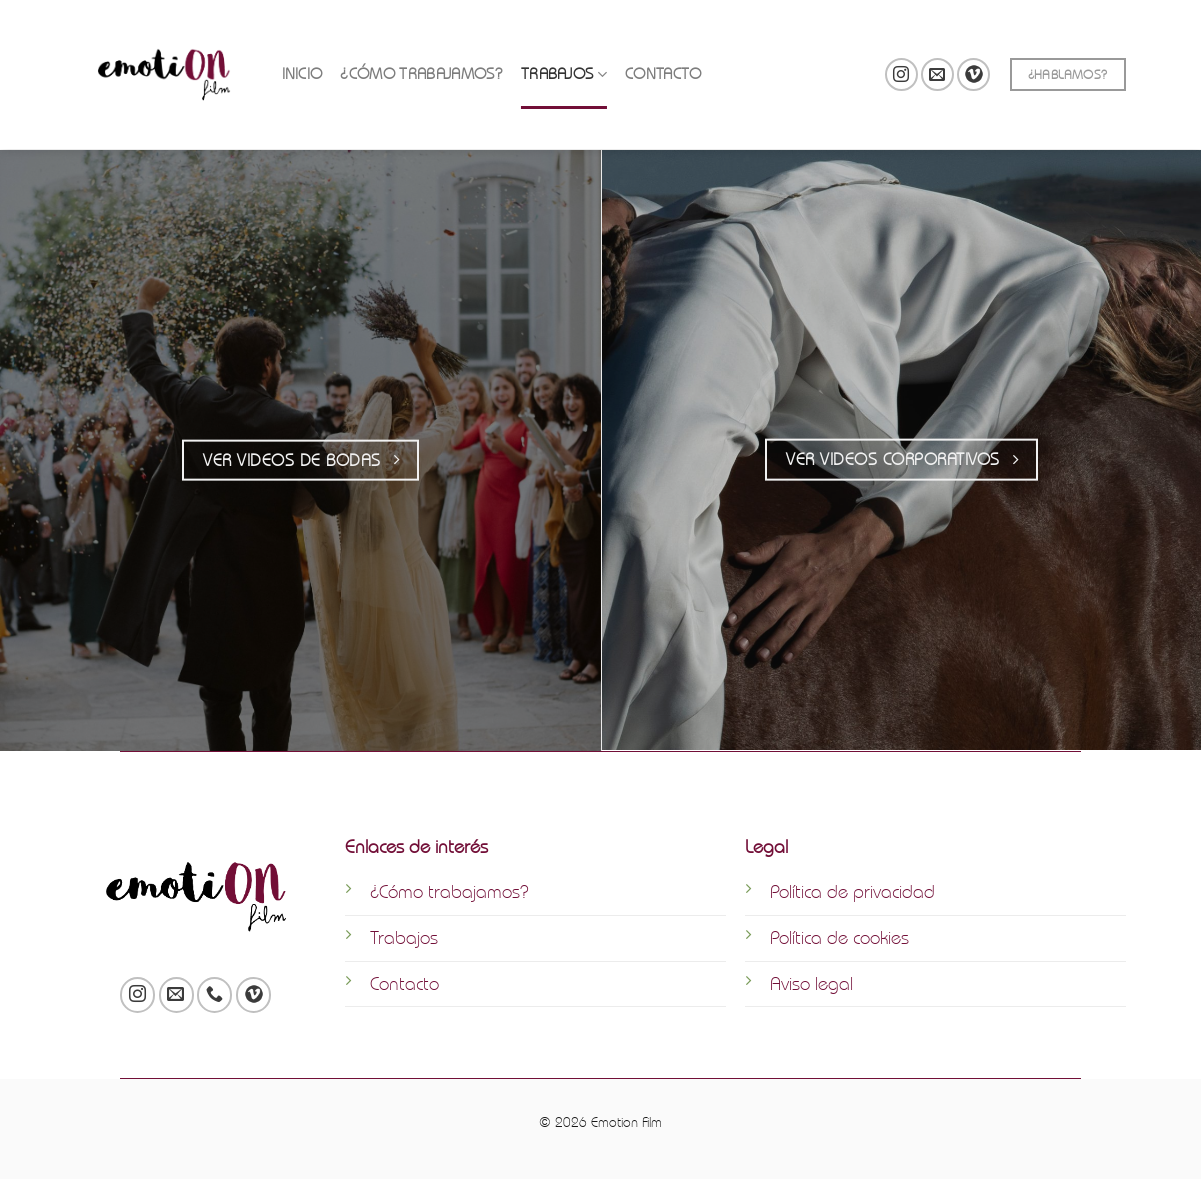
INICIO (302, 56)
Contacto (404, 983)
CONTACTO (663, 56)
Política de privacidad (852, 891)
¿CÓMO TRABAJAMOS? (421, 56)
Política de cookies (839, 937)
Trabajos (404, 937)
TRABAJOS (564, 57)
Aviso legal (811, 983)
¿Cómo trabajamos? (449, 891)
